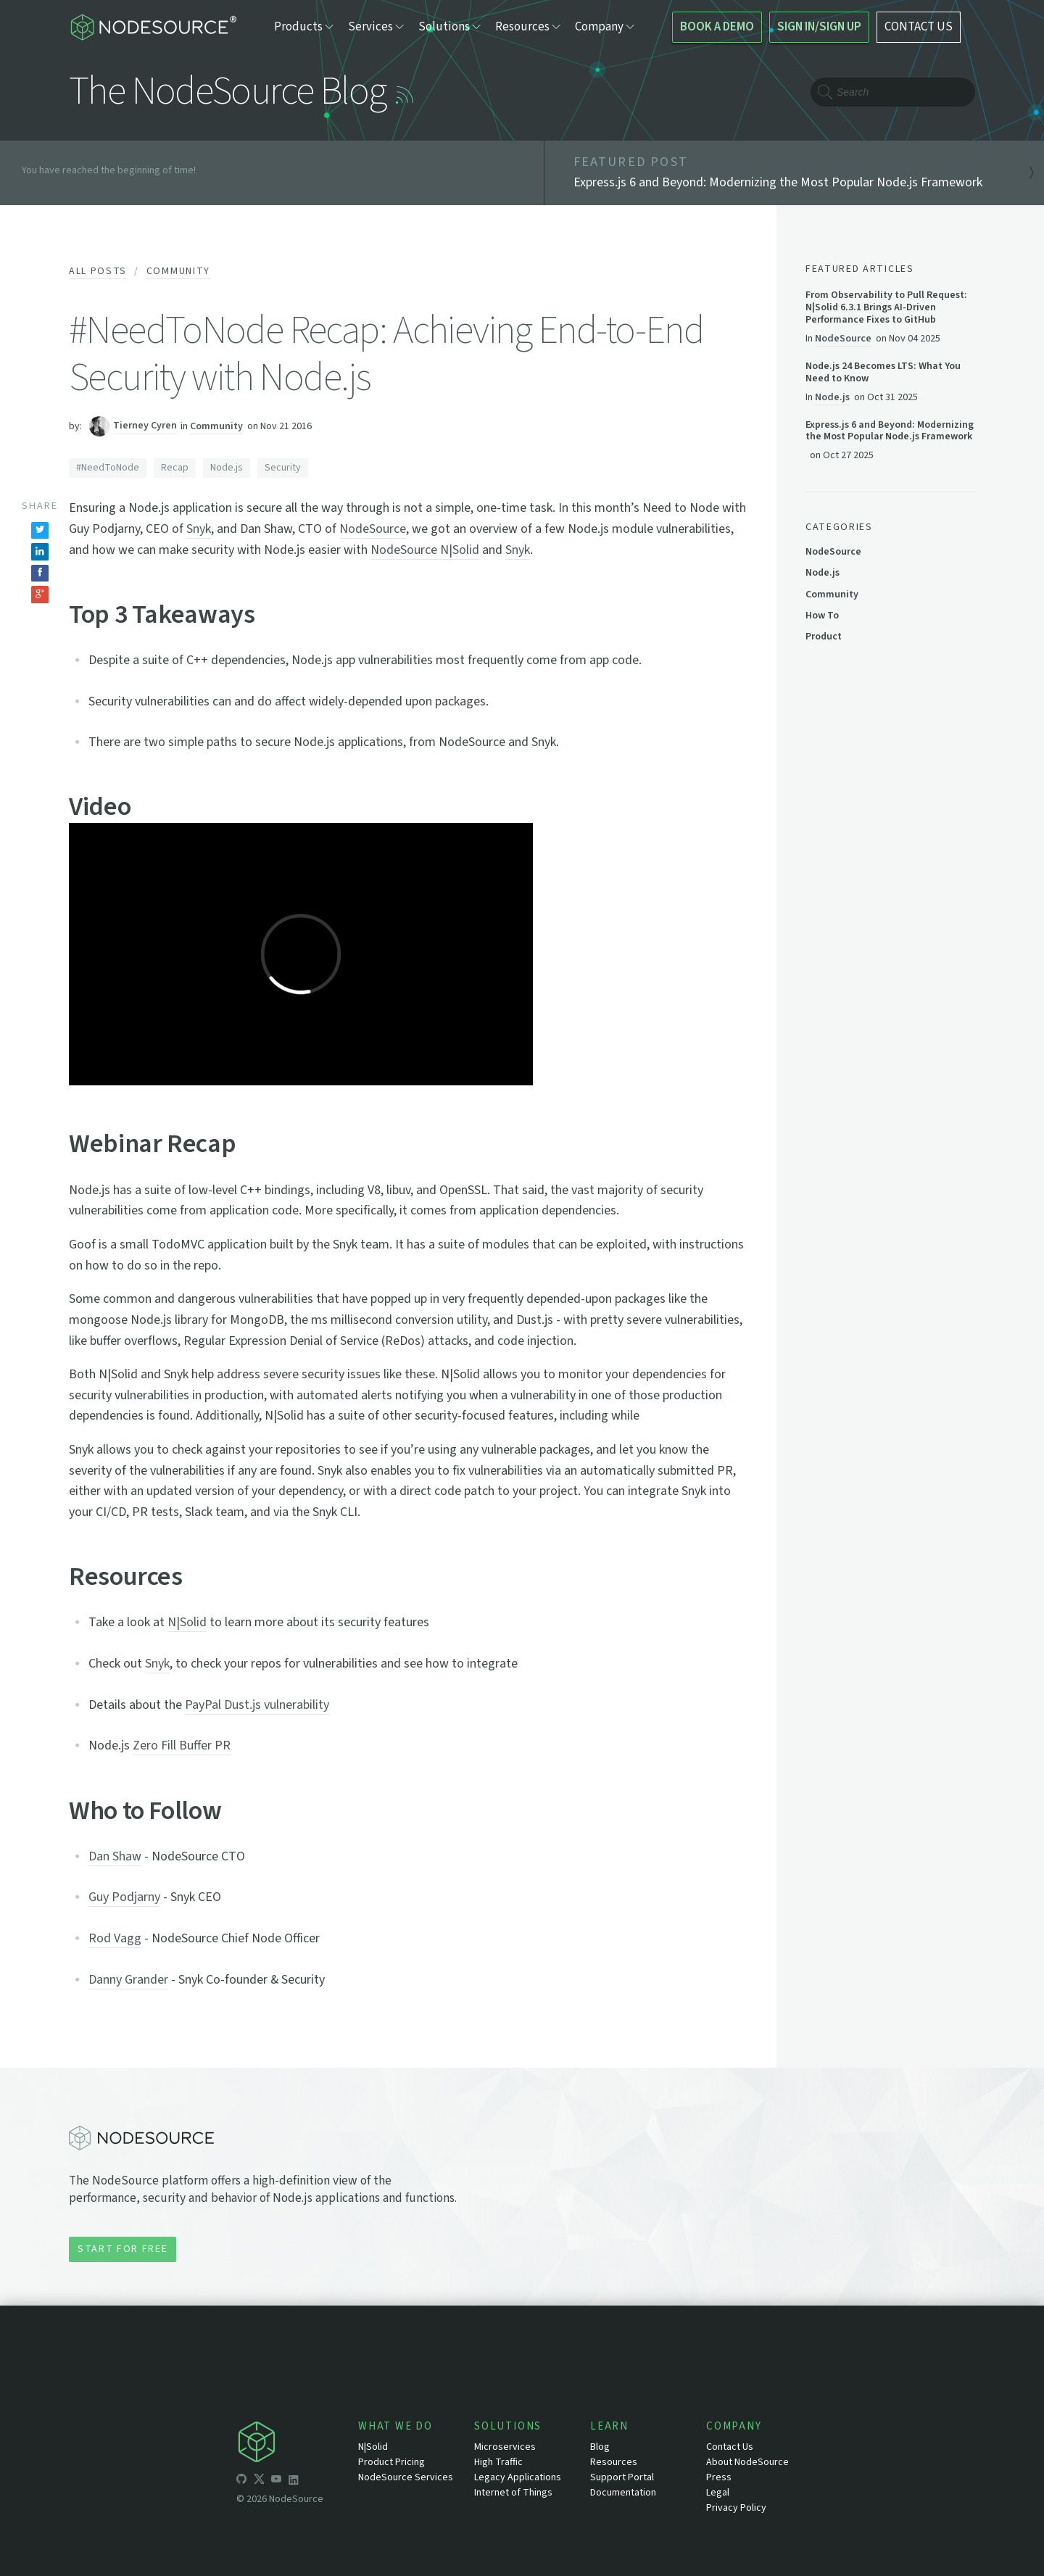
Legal (717, 2492)
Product (823, 636)
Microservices (505, 2447)
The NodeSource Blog (227, 92)
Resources (527, 27)
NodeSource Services (405, 2477)
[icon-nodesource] (297, 2444)
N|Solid (187, 1622)
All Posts (98, 271)
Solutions (449, 27)
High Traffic (498, 2462)
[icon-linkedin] (294, 2481)
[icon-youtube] (276, 2481)
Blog (600, 2447)
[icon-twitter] (259, 2481)
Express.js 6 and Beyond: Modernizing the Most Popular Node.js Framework (889, 431)
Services (376, 27)
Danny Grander (128, 1980)
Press (719, 2477)
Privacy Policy (736, 2508)
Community (178, 271)
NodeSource (372, 529)
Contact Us (729, 2447)
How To (822, 615)
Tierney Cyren (145, 426)
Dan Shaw (114, 1856)
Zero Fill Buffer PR (182, 1745)
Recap (174, 467)
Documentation (623, 2492)
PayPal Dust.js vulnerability (257, 1705)
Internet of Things (513, 2492)
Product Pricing (391, 2462)
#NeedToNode (107, 467)
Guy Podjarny (124, 1897)
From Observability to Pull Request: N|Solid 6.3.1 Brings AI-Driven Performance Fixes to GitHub (886, 307)
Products (304, 27)
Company (604, 27)
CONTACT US (918, 27)
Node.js (226, 467)
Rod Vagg (114, 1938)
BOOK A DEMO (717, 27)
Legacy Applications (517, 2477)
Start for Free (123, 2249)
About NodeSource (747, 2462)
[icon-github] (241, 2481)
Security (283, 467)
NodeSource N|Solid (424, 550)
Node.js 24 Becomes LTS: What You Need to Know (883, 372)
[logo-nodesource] (152, 27)
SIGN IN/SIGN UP (819, 27)
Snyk (198, 529)
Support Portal (622, 2477)
